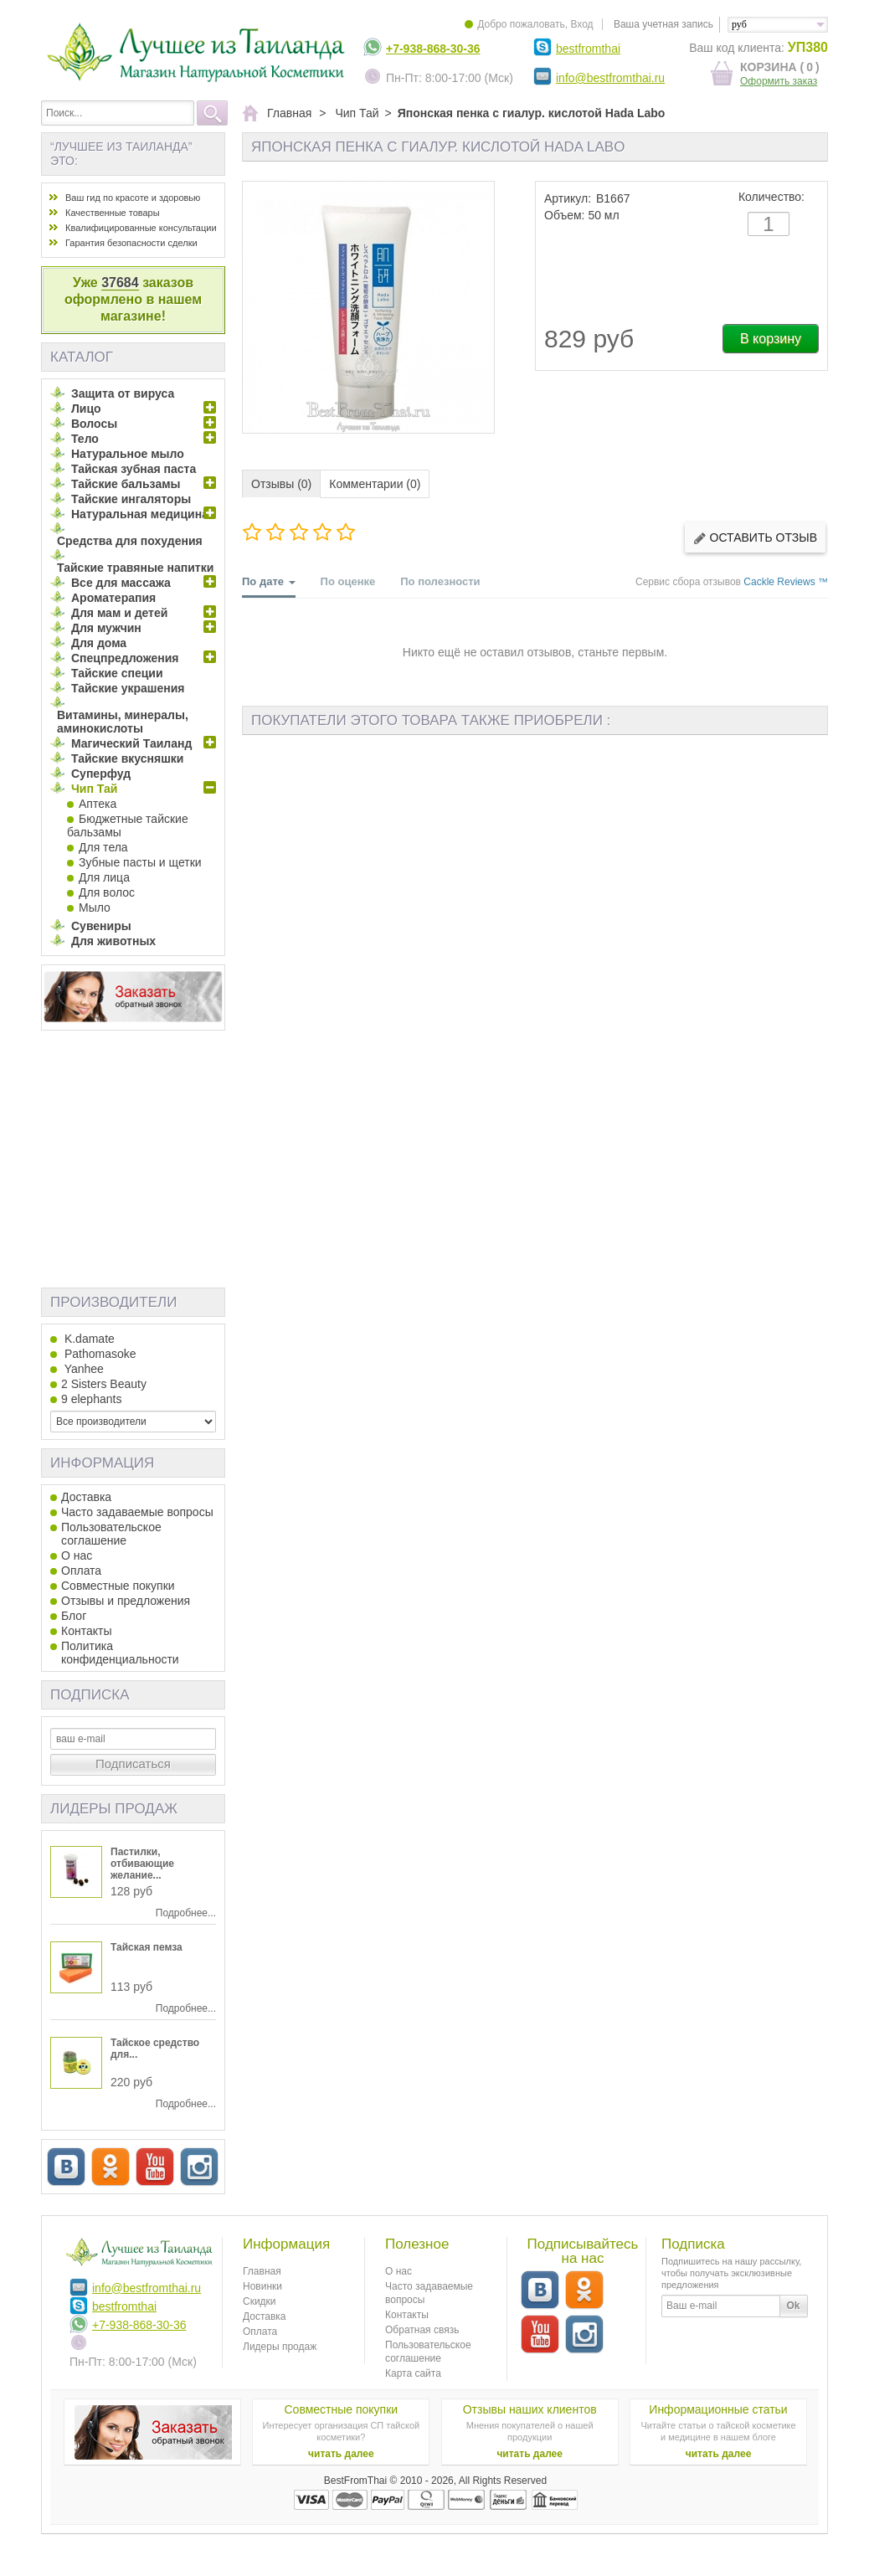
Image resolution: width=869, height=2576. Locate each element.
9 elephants (91, 1399)
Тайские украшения (128, 688)
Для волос (107, 892)
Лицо (86, 408)
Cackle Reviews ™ (785, 582)
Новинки (262, 2286)
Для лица (104, 877)
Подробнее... (186, 1913)
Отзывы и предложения (125, 1600)
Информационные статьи (718, 2409)
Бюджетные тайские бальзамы (127, 825)
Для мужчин (106, 628)
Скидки (259, 2301)
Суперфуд (101, 773)
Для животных (113, 941)
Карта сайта (413, 2373)
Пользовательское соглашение (111, 1533)
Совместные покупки (118, 1585)
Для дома (98, 643)
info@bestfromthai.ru (610, 78)
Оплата (81, 1570)
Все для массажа (121, 582)
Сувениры (101, 926)
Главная (262, 2271)
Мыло (95, 907)
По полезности (440, 581)
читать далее (341, 2454)
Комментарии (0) (374, 484)
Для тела (103, 847)
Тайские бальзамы (125, 484)
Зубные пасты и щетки (140, 862)
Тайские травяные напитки (135, 567)
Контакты (86, 1631)
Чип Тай (94, 788)
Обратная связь (422, 2330)
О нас (76, 1555)
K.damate (88, 1338)
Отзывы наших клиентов (530, 2409)
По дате (269, 586)
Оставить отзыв (755, 538)
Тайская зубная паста (133, 469)
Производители (113, 1302)
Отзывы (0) (281, 484)
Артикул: (567, 198)
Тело (85, 438)
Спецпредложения (124, 658)
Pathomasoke (98, 1353)
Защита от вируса (122, 393)
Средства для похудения (130, 541)
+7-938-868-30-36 (433, 48)
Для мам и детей (119, 613)
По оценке (348, 581)
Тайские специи (117, 673)
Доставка (86, 1497)
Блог (73, 1615)
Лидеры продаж (113, 1809)
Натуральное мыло (127, 453)
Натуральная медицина (139, 514)
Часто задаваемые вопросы (137, 1512)
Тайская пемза (147, 1947)
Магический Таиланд (131, 743)
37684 (120, 282)
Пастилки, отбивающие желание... (142, 1863)
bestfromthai (588, 48)
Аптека (97, 803)
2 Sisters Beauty (104, 1384)
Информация (102, 1463)
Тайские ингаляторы (131, 499)
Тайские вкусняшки (127, 758)
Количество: (771, 196)
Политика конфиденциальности (120, 1652)
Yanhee (82, 1368)
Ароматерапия (113, 597)
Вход (581, 24)
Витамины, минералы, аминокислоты (122, 721)
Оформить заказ (778, 81)
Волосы (94, 423)
